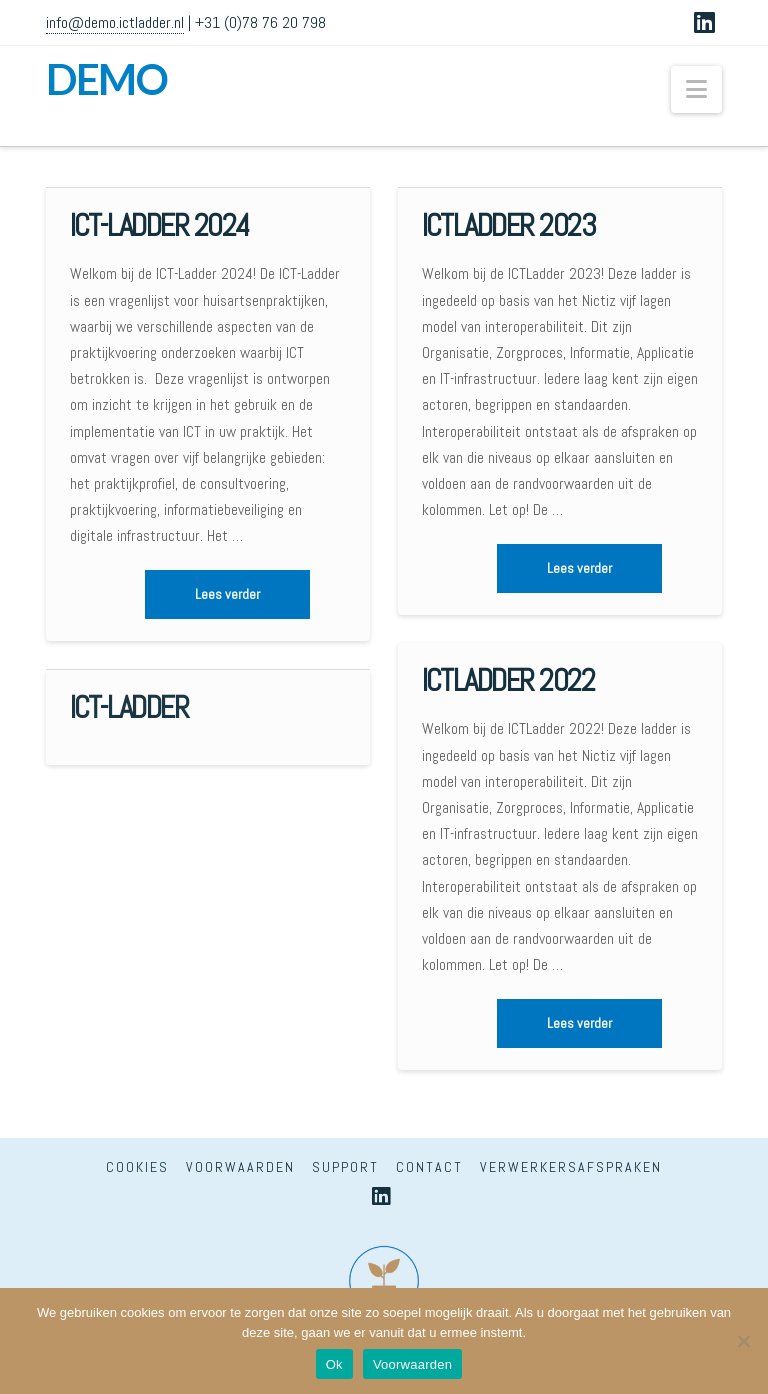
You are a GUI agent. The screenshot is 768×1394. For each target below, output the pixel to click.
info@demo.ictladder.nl (115, 22)
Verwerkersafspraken (571, 1167)
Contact (429, 1167)
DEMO (106, 79)
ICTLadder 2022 (508, 680)
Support (345, 1167)
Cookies (137, 1167)
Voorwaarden (240, 1167)
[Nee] (743, 1341)
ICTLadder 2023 (508, 225)
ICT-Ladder (129, 707)
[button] (696, 89)
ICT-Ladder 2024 (159, 225)
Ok (334, 1364)
